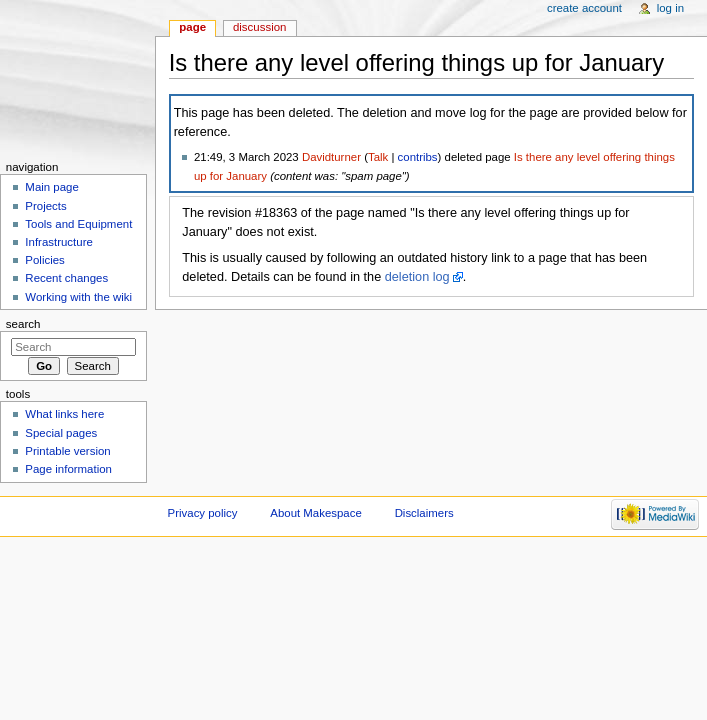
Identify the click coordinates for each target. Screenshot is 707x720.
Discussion (259, 27)
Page (192, 27)
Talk (378, 157)
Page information (68, 469)
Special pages (61, 433)
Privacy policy (203, 513)
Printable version (67, 451)
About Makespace (315, 513)
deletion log (417, 277)
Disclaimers (424, 513)
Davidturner (331, 157)
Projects (45, 206)
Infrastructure (58, 242)
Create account (584, 8)
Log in (670, 8)
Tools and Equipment (78, 224)
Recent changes (66, 278)
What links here (64, 414)
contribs (418, 157)
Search (23, 324)
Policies (44, 260)
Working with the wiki (78, 297)
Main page (52, 187)
